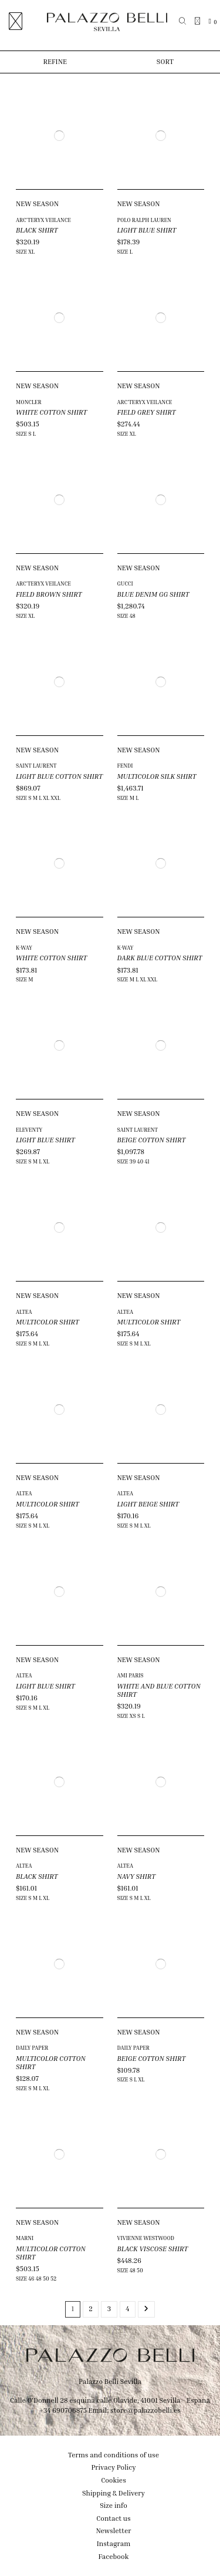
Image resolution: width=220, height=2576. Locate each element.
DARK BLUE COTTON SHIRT (159, 957)
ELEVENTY (29, 1129)
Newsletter (113, 2530)
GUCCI (125, 583)
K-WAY (24, 947)
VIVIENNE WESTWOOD (146, 2238)
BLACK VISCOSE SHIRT (152, 2248)
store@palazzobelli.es (145, 2410)
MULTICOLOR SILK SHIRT (157, 776)
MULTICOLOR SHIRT (47, 1321)
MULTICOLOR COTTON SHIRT (51, 2062)
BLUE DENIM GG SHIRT (153, 594)
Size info (113, 2505)
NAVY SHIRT (136, 1876)
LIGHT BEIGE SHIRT (148, 1503)
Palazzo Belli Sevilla (110, 2381)
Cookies (113, 2480)
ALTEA (24, 1312)
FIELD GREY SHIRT (146, 412)
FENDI (125, 765)
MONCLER (28, 402)
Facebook (114, 2556)
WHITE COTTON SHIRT (51, 412)
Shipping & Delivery (113, 2492)
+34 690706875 (63, 2410)
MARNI (24, 2238)
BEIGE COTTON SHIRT (151, 1139)
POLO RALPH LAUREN (144, 220)
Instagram (114, 2543)
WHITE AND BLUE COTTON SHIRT (159, 1690)
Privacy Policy (113, 2467)
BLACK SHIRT (36, 230)
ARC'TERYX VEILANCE (43, 220)
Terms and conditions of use (113, 2454)
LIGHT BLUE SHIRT (147, 230)
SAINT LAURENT (36, 765)
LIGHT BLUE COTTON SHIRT (59, 776)
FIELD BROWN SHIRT (49, 594)
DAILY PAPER (32, 2047)
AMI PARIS (130, 1675)
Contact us (113, 2518)
